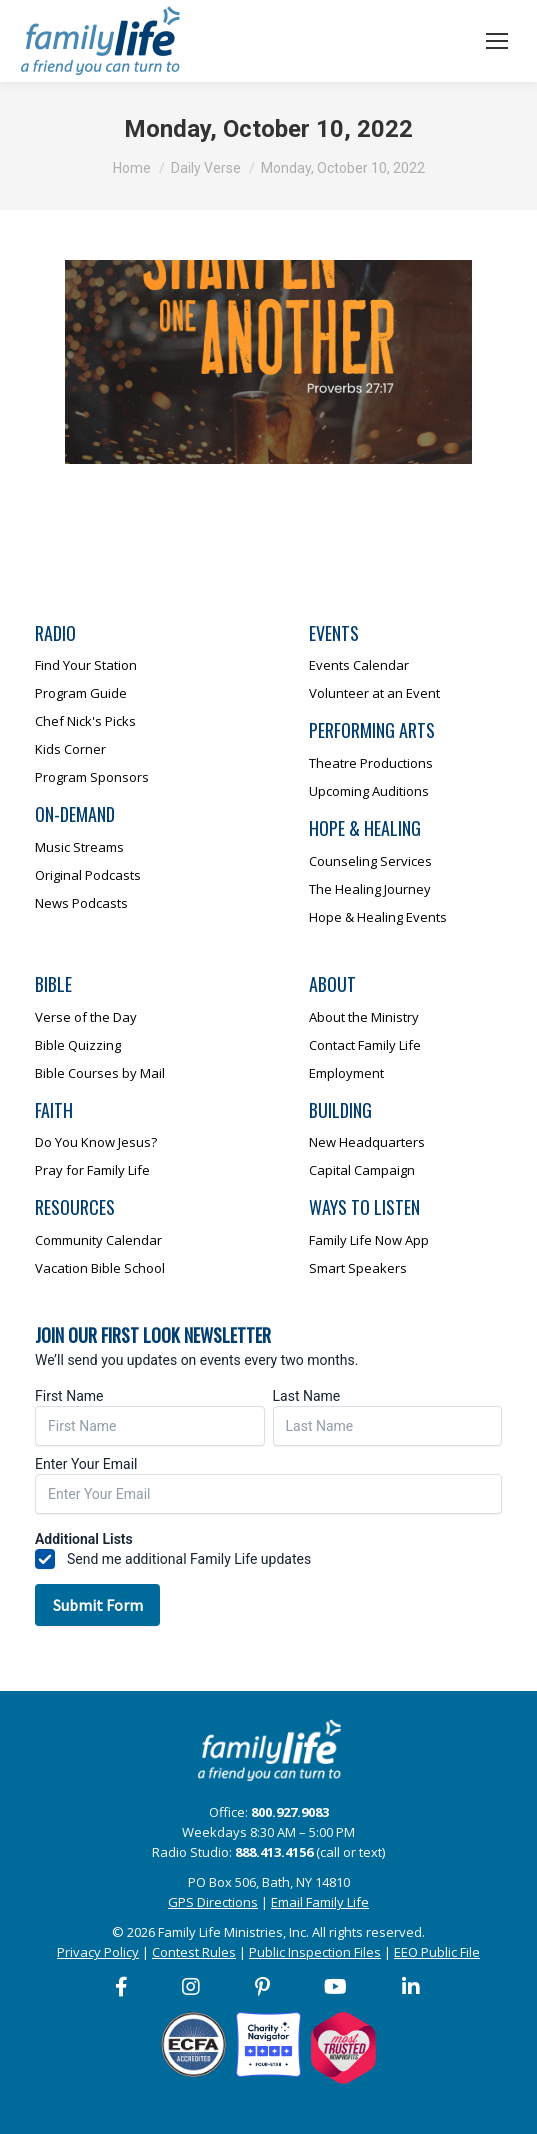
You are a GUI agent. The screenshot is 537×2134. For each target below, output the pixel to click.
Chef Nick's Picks (85, 721)
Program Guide (81, 693)
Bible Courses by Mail (100, 1073)
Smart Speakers (358, 1268)
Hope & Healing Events (378, 917)
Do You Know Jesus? (96, 1142)
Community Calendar (98, 1240)
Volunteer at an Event (374, 693)
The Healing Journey (370, 889)
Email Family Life (320, 1902)
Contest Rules (194, 1952)
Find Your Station (86, 665)
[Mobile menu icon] (497, 41)
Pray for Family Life (92, 1170)
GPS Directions (213, 1902)
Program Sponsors (92, 777)
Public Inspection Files (315, 1952)
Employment (346, 1073)
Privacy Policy (98, 1952)
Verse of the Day (86, 1017)
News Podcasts (81, 903)
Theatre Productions (371, 763)
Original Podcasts (88, 875)
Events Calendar (359, 665)
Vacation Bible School (100, 1268)
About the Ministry (364, 1017)
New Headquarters (367, 1142)
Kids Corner (70, 749)
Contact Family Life (365, 1045)
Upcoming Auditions (369, 791)
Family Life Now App (369, 1240)
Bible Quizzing (78, 1045)
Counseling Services (370, 861)
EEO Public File (437, 1952)
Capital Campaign (362, 1170)
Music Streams (79, 847)
